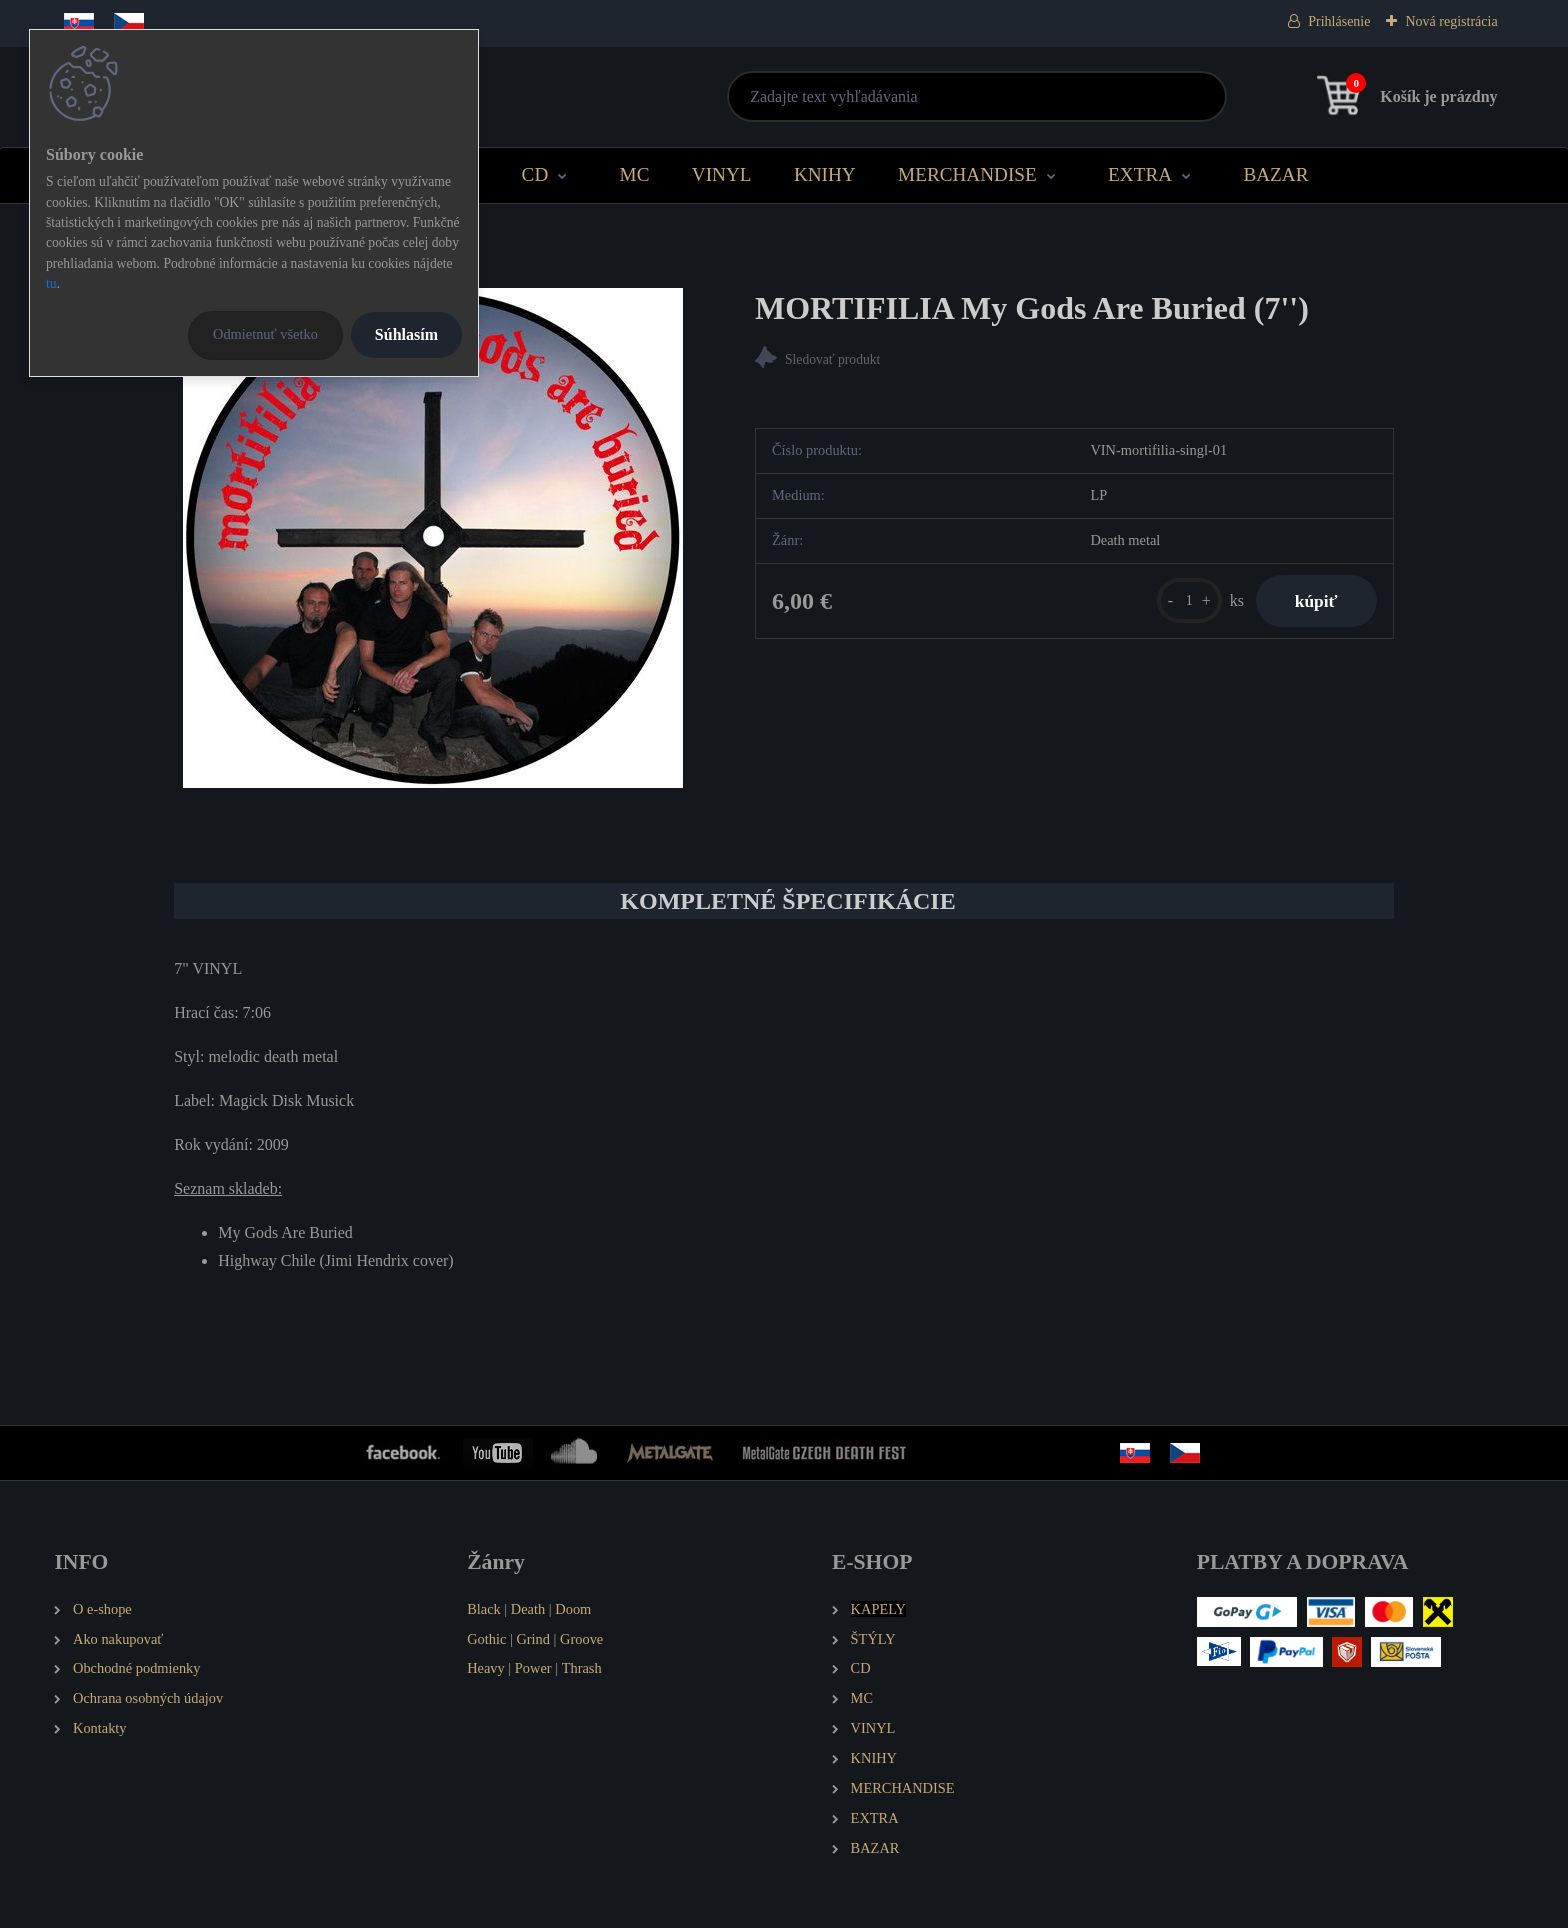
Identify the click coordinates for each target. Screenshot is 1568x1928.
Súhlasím (406, 334)
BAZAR (1275, 174)
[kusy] (1187, 600)
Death (528, 1609)
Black (484, 1609)
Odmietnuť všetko (265, 334)
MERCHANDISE (967, 174)
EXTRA (1140, 174)
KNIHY (825, 174)
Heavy (486, 1668)
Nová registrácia (1451, 21)
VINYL (722, 174)
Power (533, 1668)
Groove (581, 1639)
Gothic (486, 1639)
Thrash (582, 1668)
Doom (573, 1609)
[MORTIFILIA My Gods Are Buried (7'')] (433, 538)
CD (535, 174)
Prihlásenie (1339, 21)
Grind (533, 1639)
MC (635, 174)
